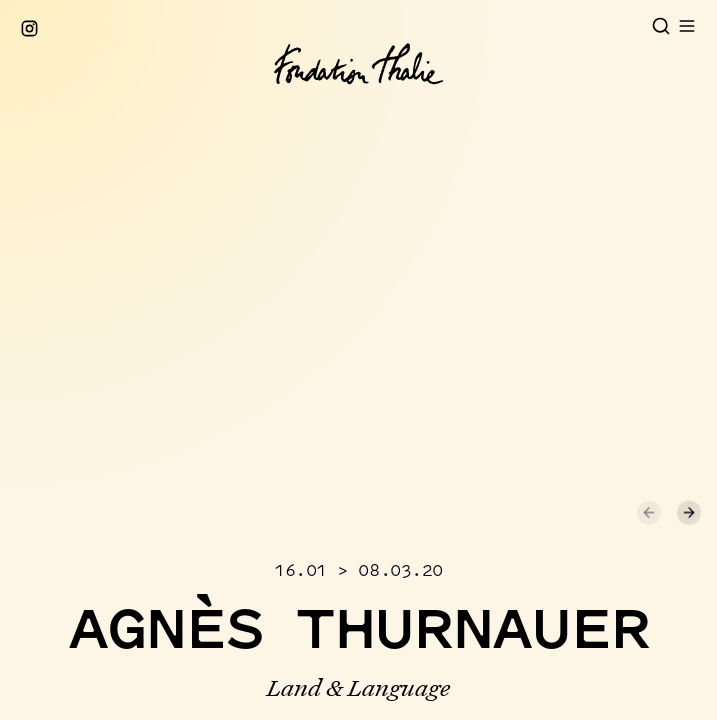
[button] (286, 328)
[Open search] (661, 26)
